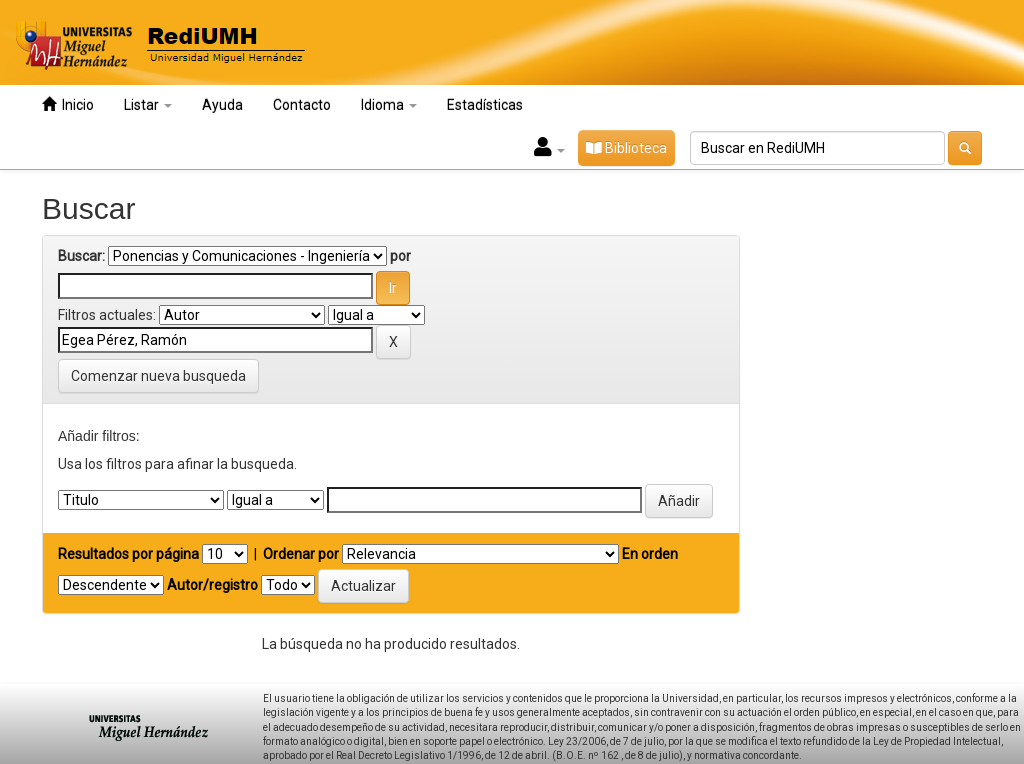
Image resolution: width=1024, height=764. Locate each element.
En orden (650, 554)
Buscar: (81, 256)
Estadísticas (485, 105)
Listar (148, 105)
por (400, 256)
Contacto (302, 105)
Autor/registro (212, 585)
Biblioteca (626, 148)
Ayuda (222, 105)
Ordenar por (301, 554)
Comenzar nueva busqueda (158, 376)
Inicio (68, 104)
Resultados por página (128, 554)
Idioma (389, 105)
